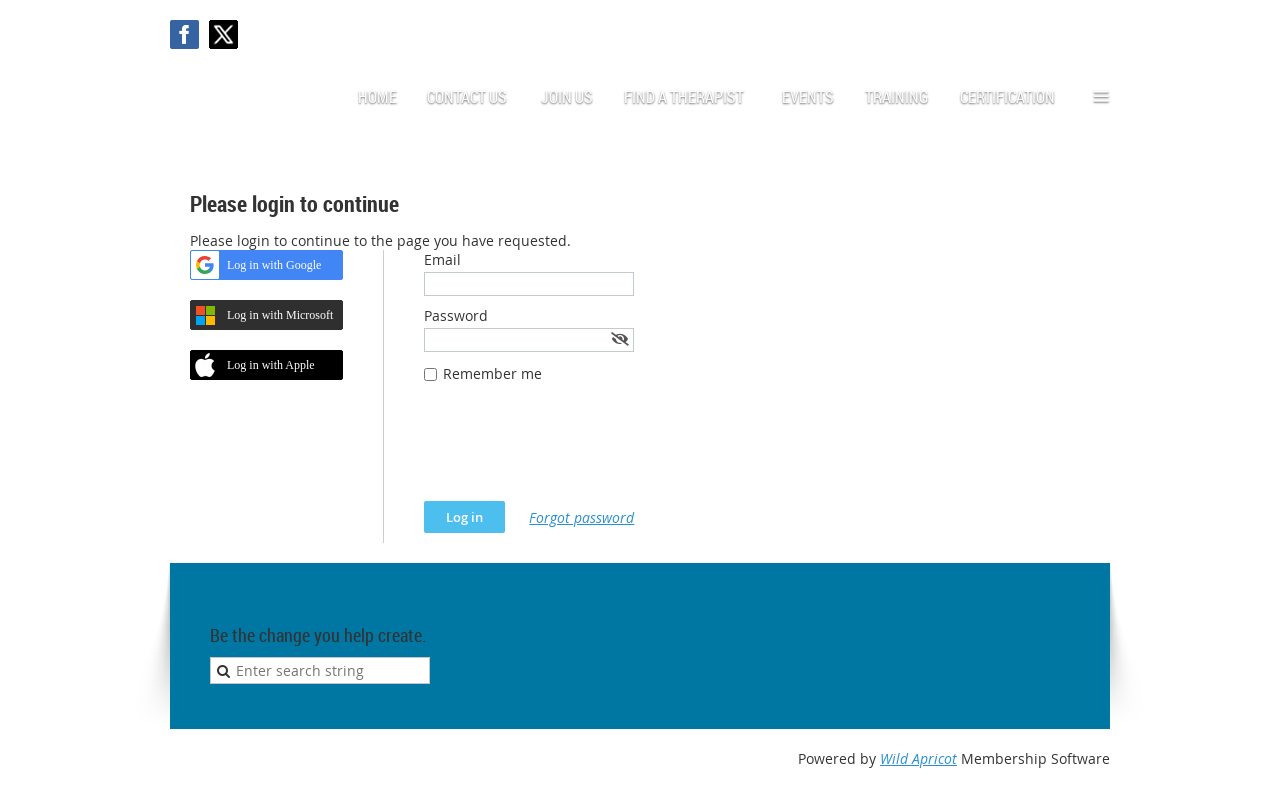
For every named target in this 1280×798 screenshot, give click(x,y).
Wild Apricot (918, 758)
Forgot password (581, 517)
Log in (1090, 29)
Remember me (492, 373)
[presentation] (576, 452)
